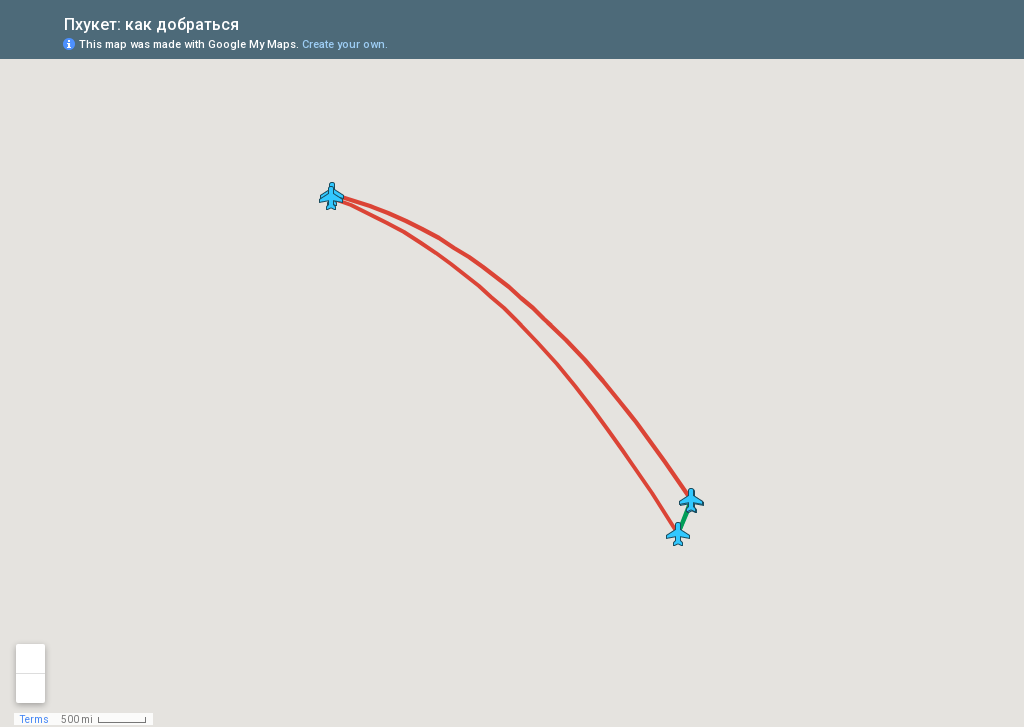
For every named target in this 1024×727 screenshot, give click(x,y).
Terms (34, 719)
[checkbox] (254, 22)
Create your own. (345, 44)
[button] (331, 198)
